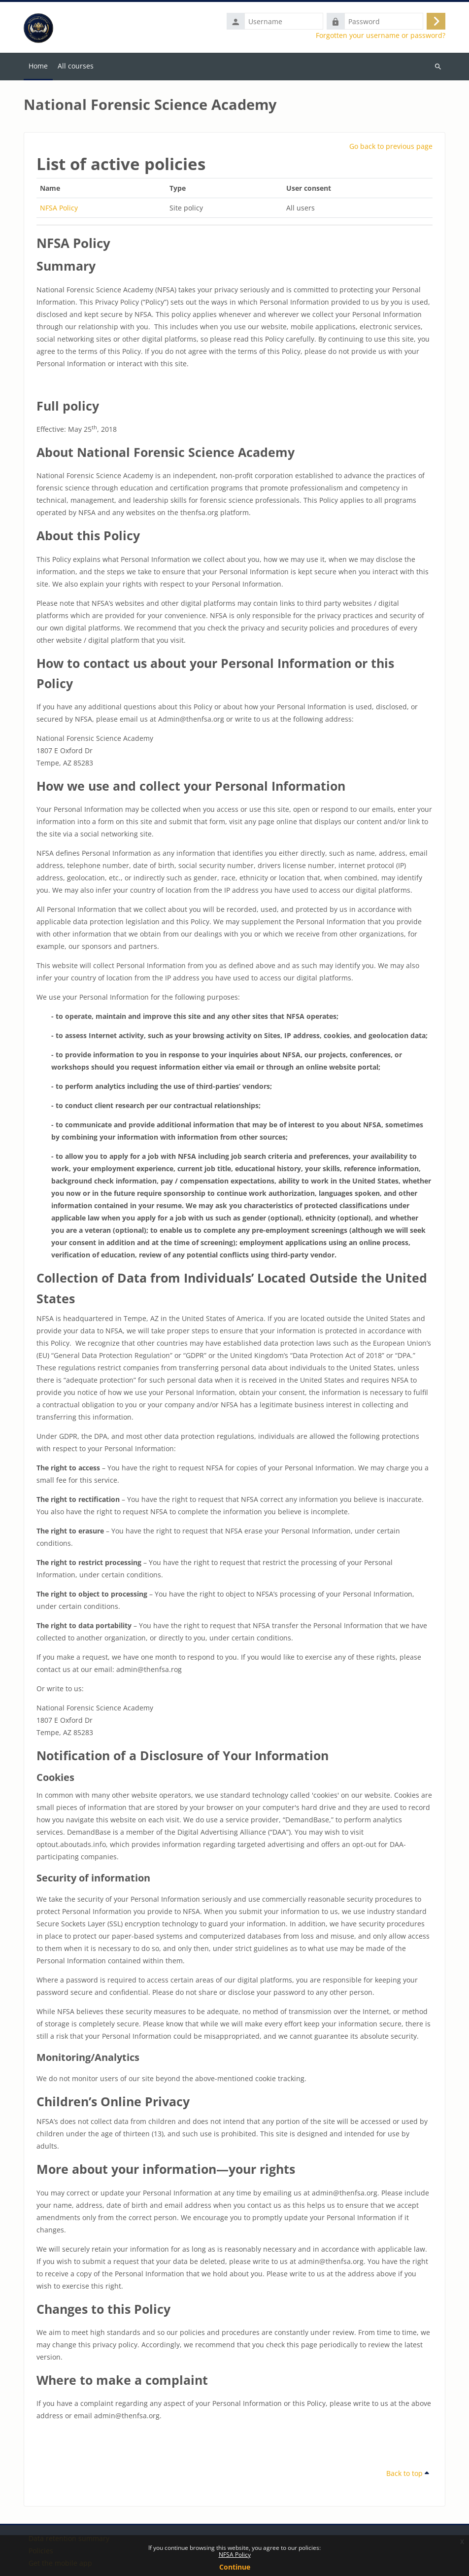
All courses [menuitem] (76, 65)
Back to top (407, 2473)
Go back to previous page (391, 146)
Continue (234, 2567)
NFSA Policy (235, 2554)
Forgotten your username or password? (380, 35)
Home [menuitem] (38, 65)
